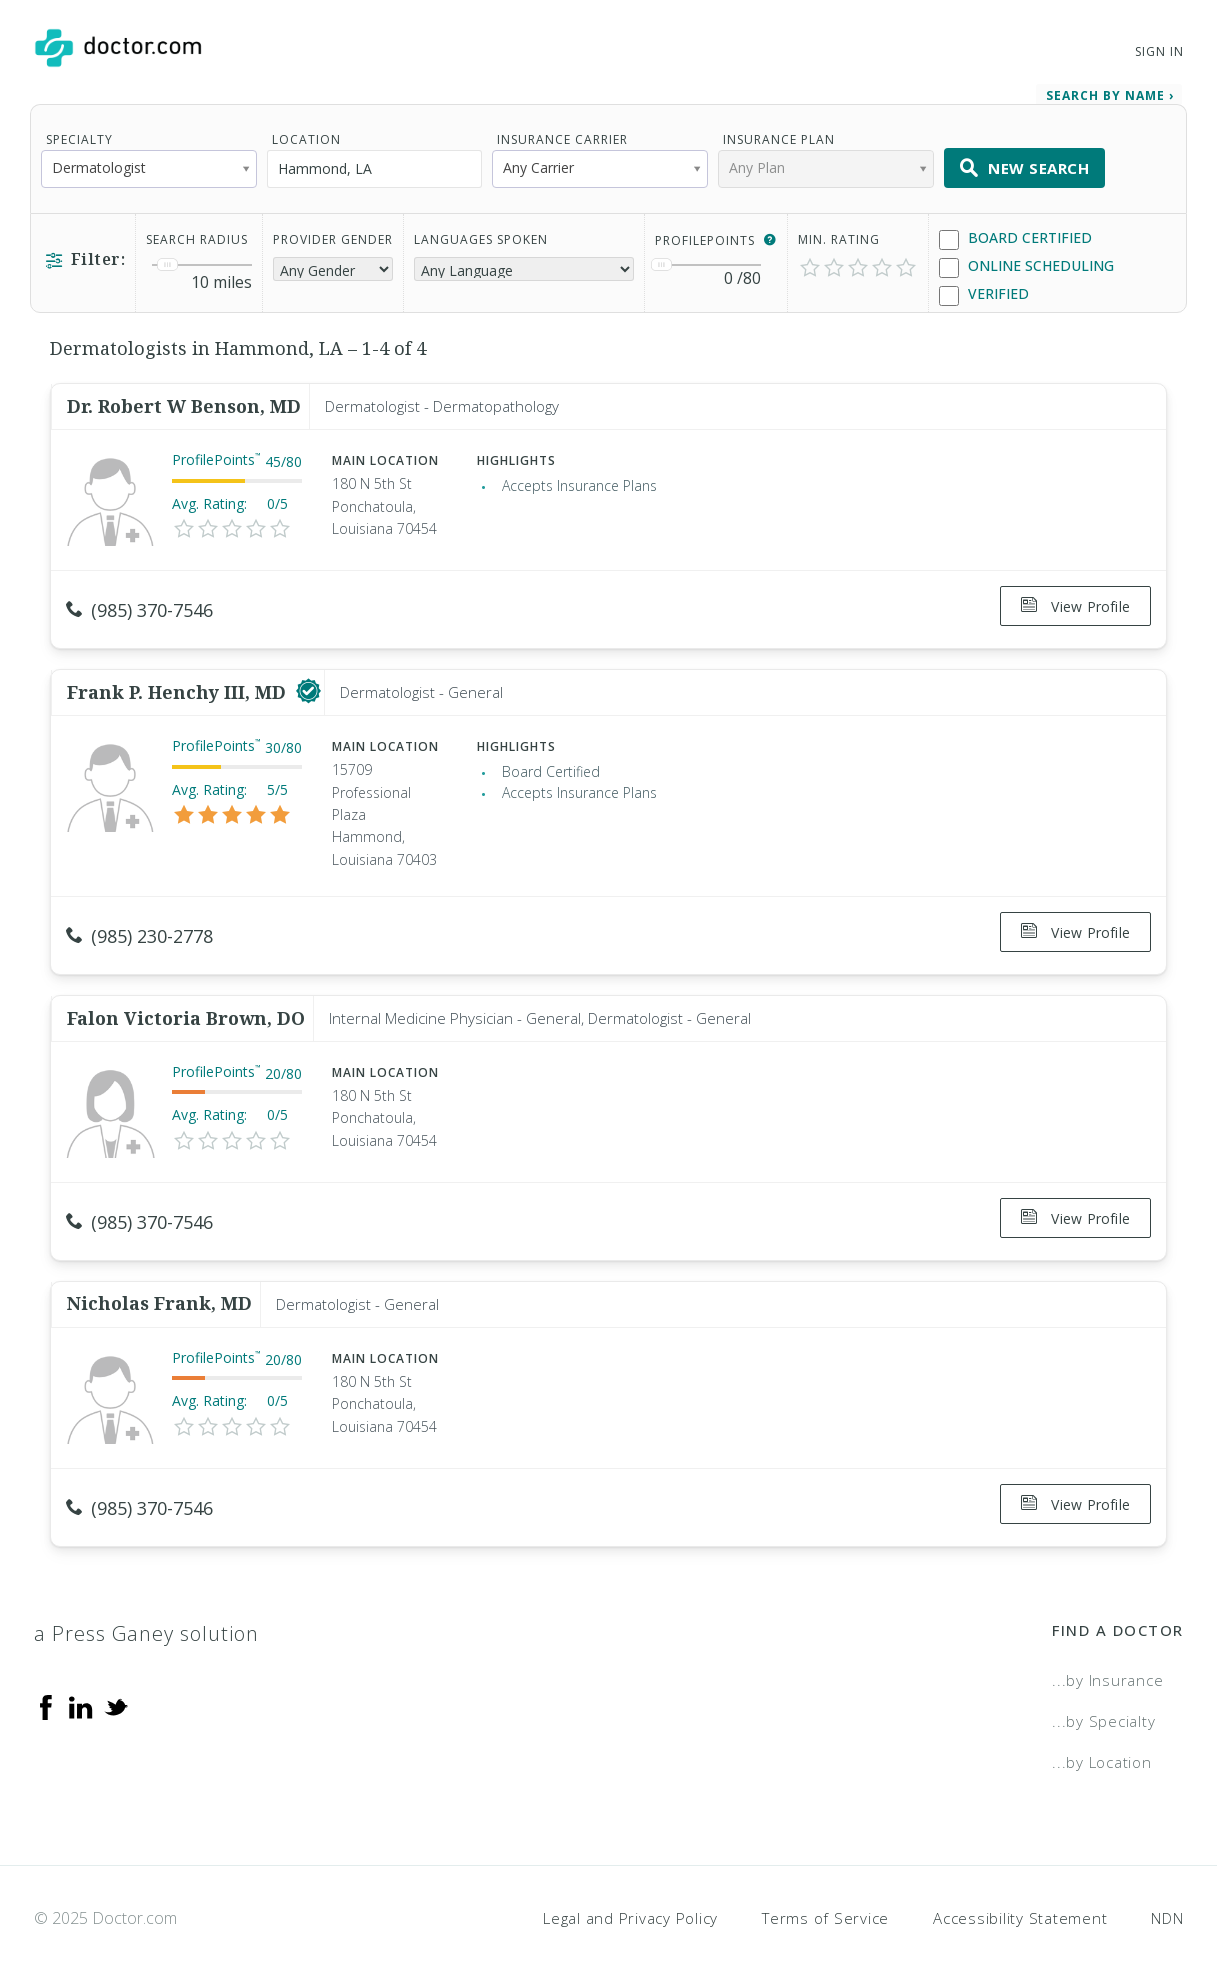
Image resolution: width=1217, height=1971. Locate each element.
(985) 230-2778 (139, 925)
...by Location (1102, 1730)
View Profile (1075, 602)
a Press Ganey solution (146, 1602)
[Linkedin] (81, 1675)
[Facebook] (46, 1675)
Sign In (1159, 51)
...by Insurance (1107, 1649)
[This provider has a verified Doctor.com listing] (308, 681)
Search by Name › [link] (1110, 91)
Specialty (79, 135)
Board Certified (1015, 234)
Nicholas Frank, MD (159, 1278)
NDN (1167, 1886)
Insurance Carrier (562, 135)
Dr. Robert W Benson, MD (184, 402)
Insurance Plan (779, 135)
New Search (1025, 164)
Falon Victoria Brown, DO (186, 999)
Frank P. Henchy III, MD (179, 681)
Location (306, 135)
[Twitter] (116, 1675)
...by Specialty (1103, 1689)
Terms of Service (825, 1886)
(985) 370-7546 (139, 606)
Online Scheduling (1026, 262)
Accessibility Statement (1020, 1886)
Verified (984, 290)
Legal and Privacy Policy (630, 1886)
